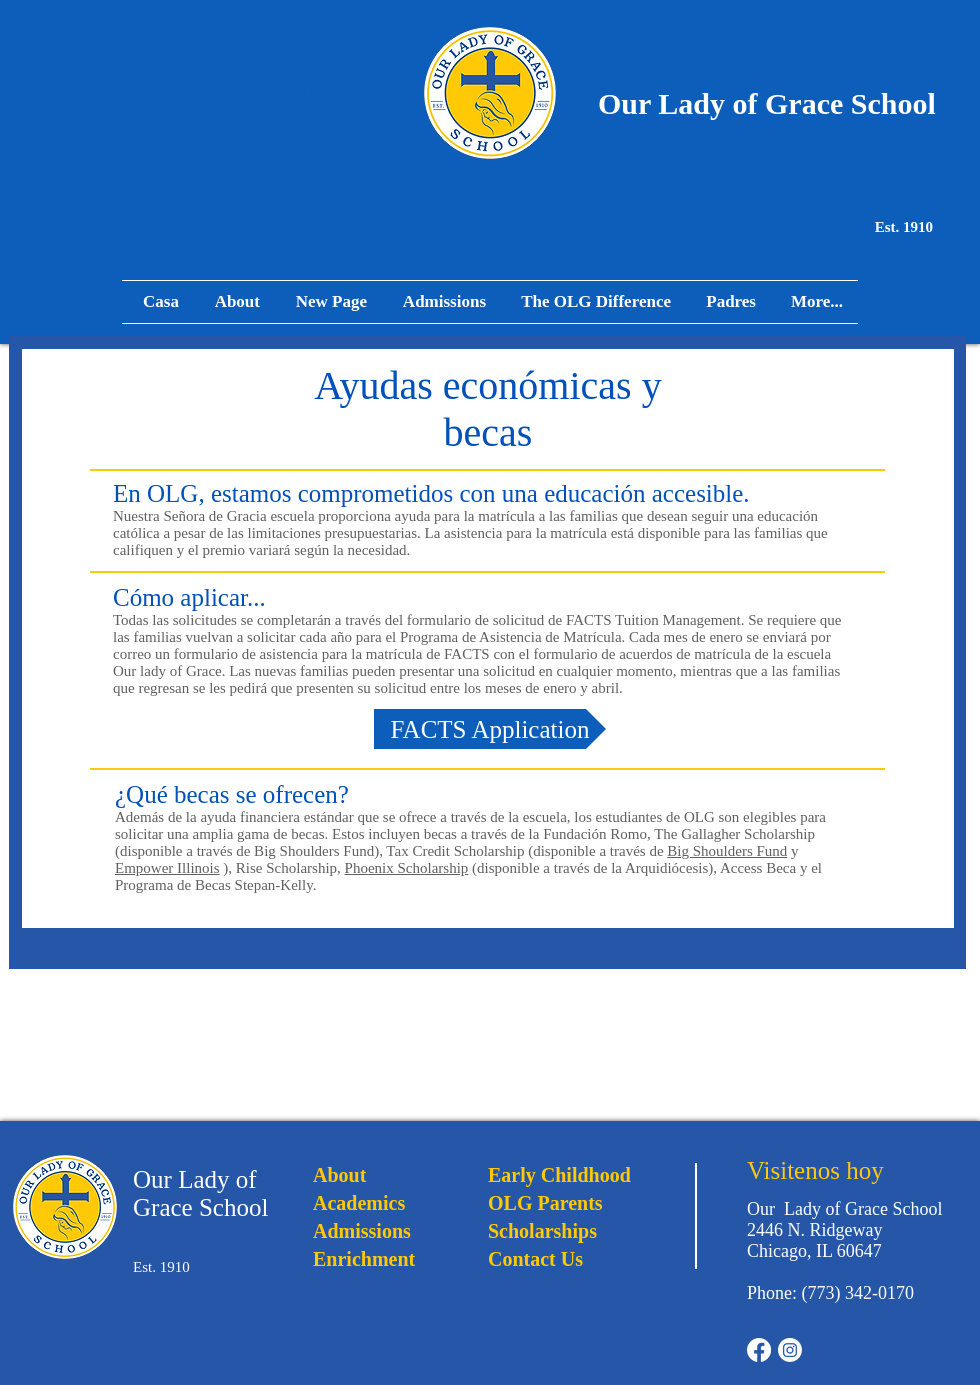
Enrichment (364, 1259)
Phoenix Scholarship (407, 868)
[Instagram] (790, 1350)
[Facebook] (759, 1350)
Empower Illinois (167, 868)
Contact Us (535, 1259)
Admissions (362, 1231)
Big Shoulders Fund (727, 851)
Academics (359, 1203)
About (339, 1175)
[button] (728, 302)
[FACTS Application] (490, 729)
